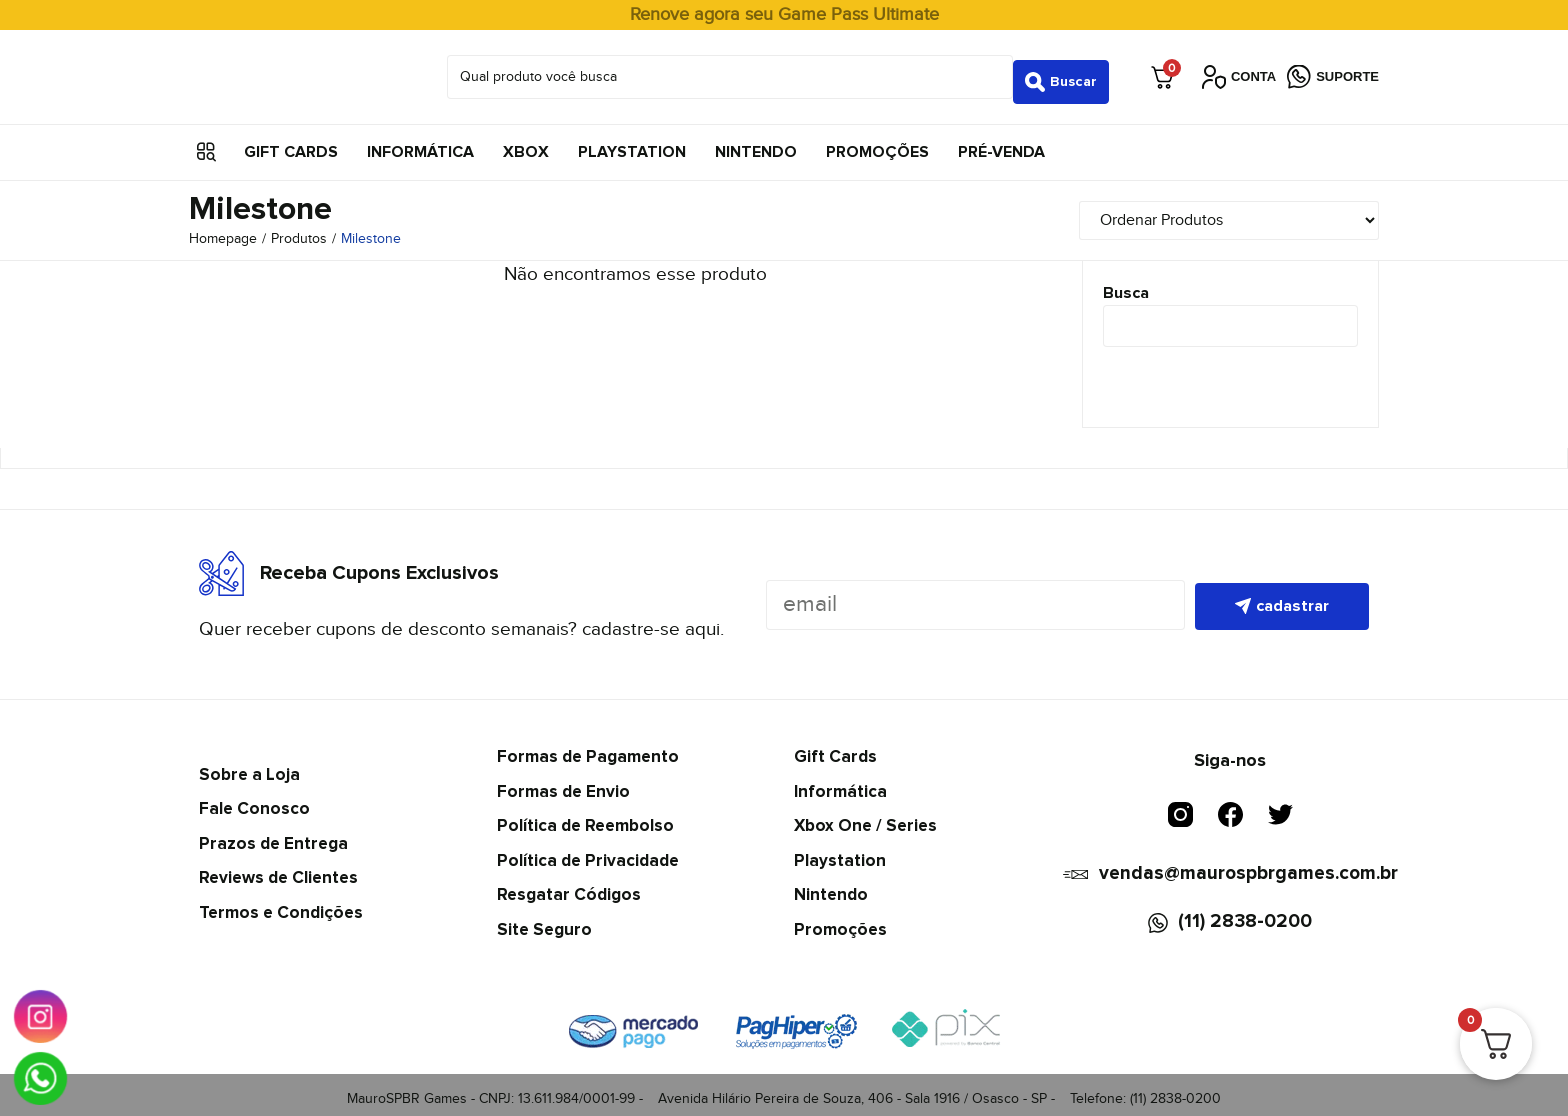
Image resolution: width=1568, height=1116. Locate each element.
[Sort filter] (1254, 210)
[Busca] (1231, 317)
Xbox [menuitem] (526, 142)
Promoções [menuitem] (877, 142)
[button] (206, 142)
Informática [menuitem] (420, 142)
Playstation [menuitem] (632, 142)
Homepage (223, 230)
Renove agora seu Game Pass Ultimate (784, 14)
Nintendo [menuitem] (756, 142)
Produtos (299, 230)
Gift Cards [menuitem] (291, 142)
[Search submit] (1061, 72)
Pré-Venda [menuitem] (1001, 142)
